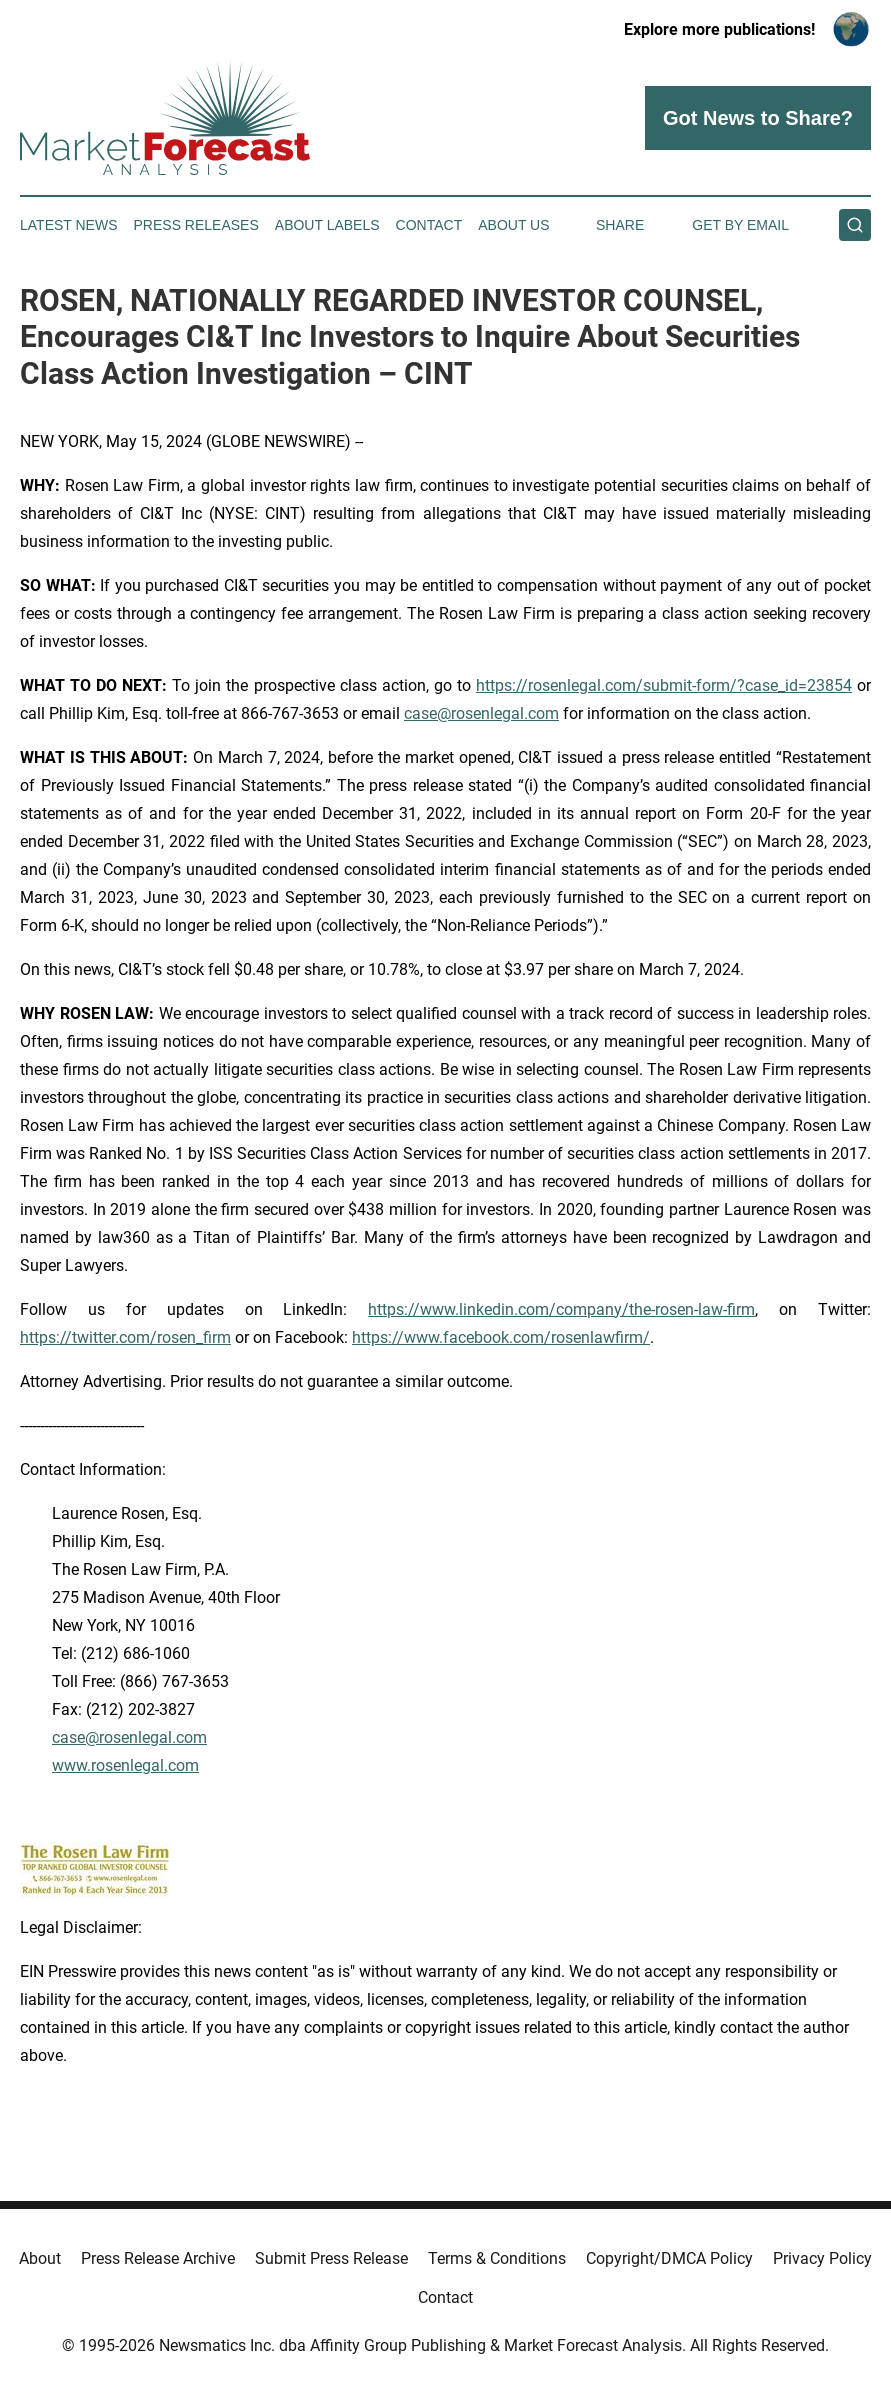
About (40, 2258)
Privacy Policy (822, 2258)
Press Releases (196, 225)
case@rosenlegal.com (481, 713)
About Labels (327, 225)
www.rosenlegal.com (125, 1765)
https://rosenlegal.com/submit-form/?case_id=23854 (664, 685)
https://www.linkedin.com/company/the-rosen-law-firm (561, 1309)
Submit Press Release (331, 2258)
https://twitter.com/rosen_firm (125, 1337)
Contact (429, 225)
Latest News (69, 225)
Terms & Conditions (497, 2258)
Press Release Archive (158, 2258)
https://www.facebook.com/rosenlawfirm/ (501, 1337)
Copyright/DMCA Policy (669, 2258)
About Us (513, 225)
